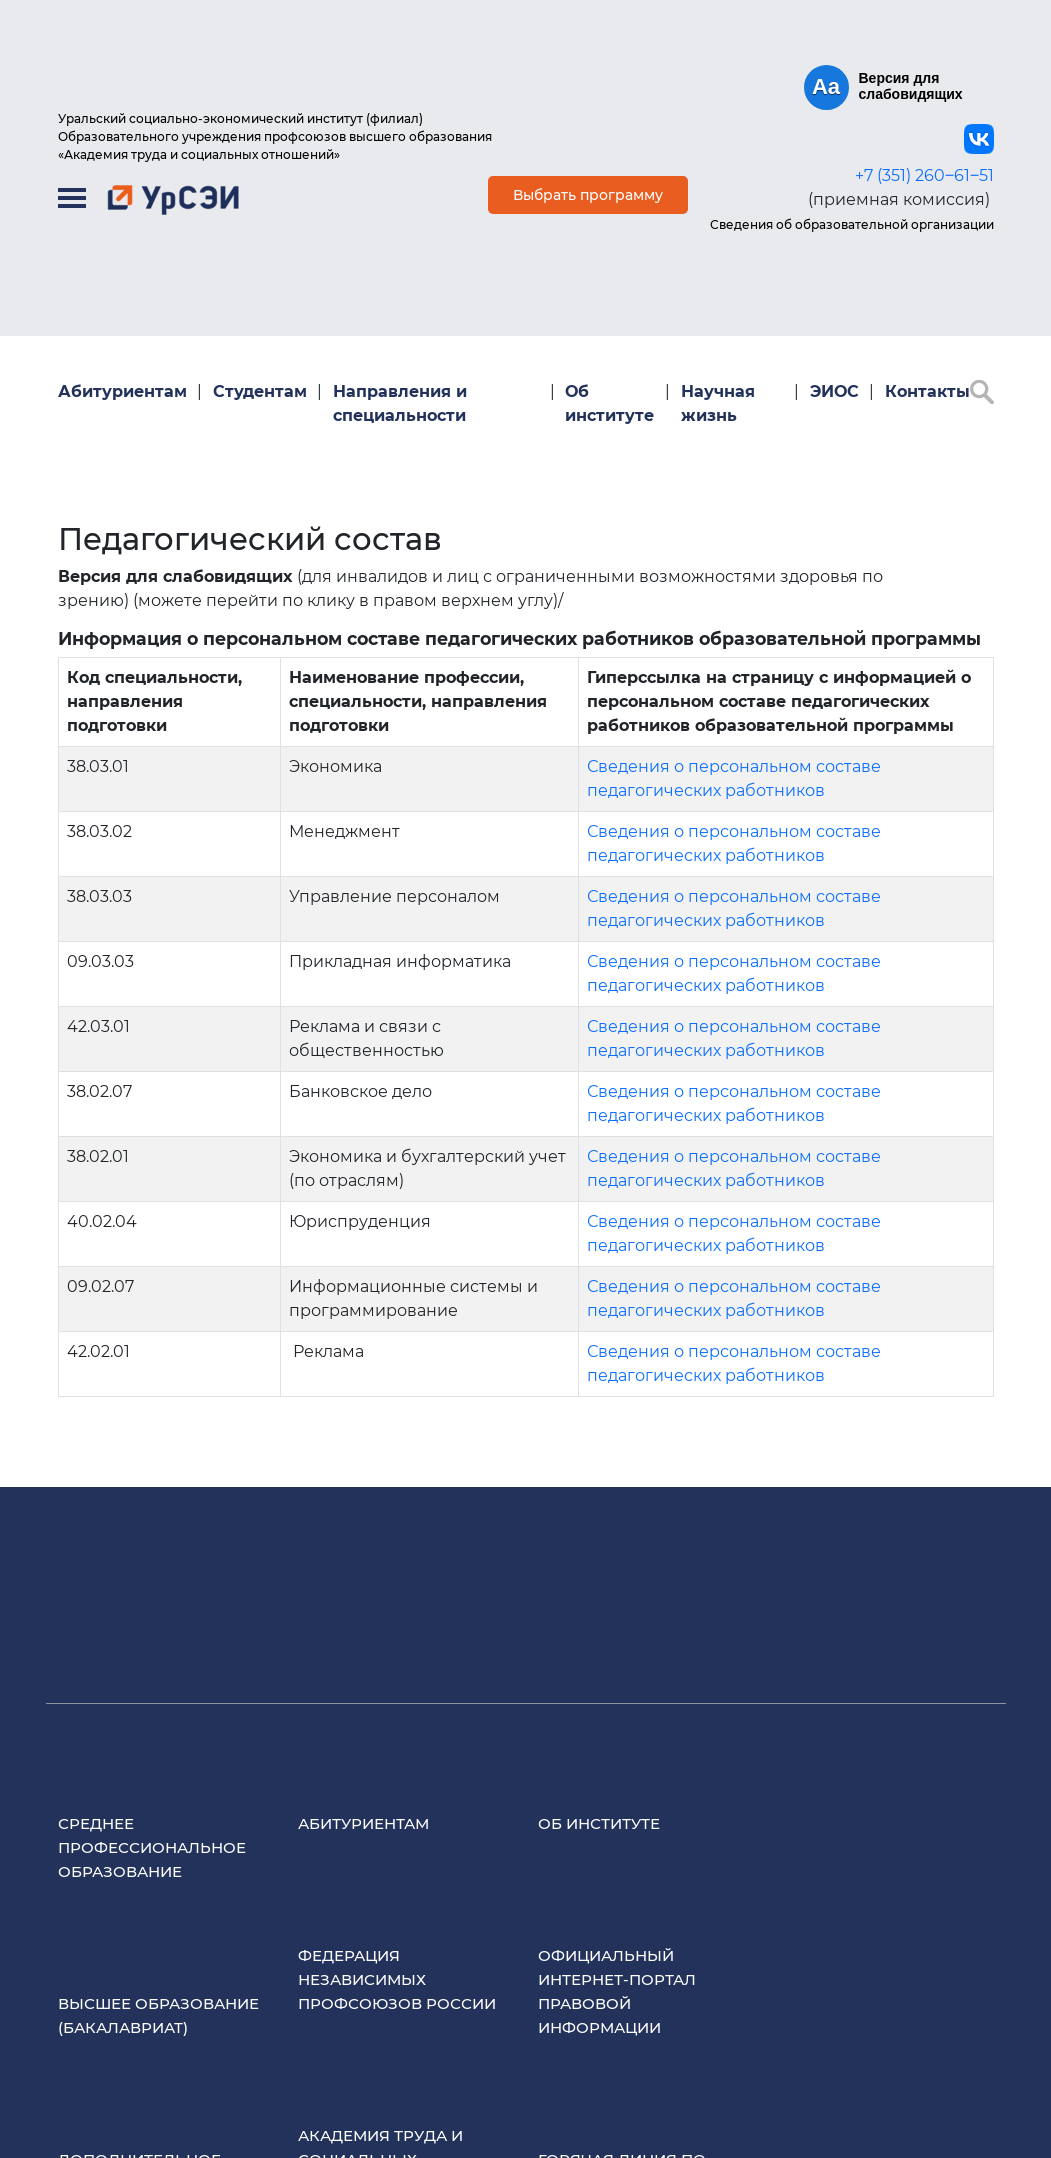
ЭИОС (834, 391)
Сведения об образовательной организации (852, 224)
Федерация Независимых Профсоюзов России (397, 1979)
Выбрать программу (588, 195)
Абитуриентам (122, 391)
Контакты (927, 391)
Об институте (609, 403)
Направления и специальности (400, 403)
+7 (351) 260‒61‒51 (924, 175)
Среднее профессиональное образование (152, 1847)
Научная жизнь (718, 403)
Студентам (260, 391)
